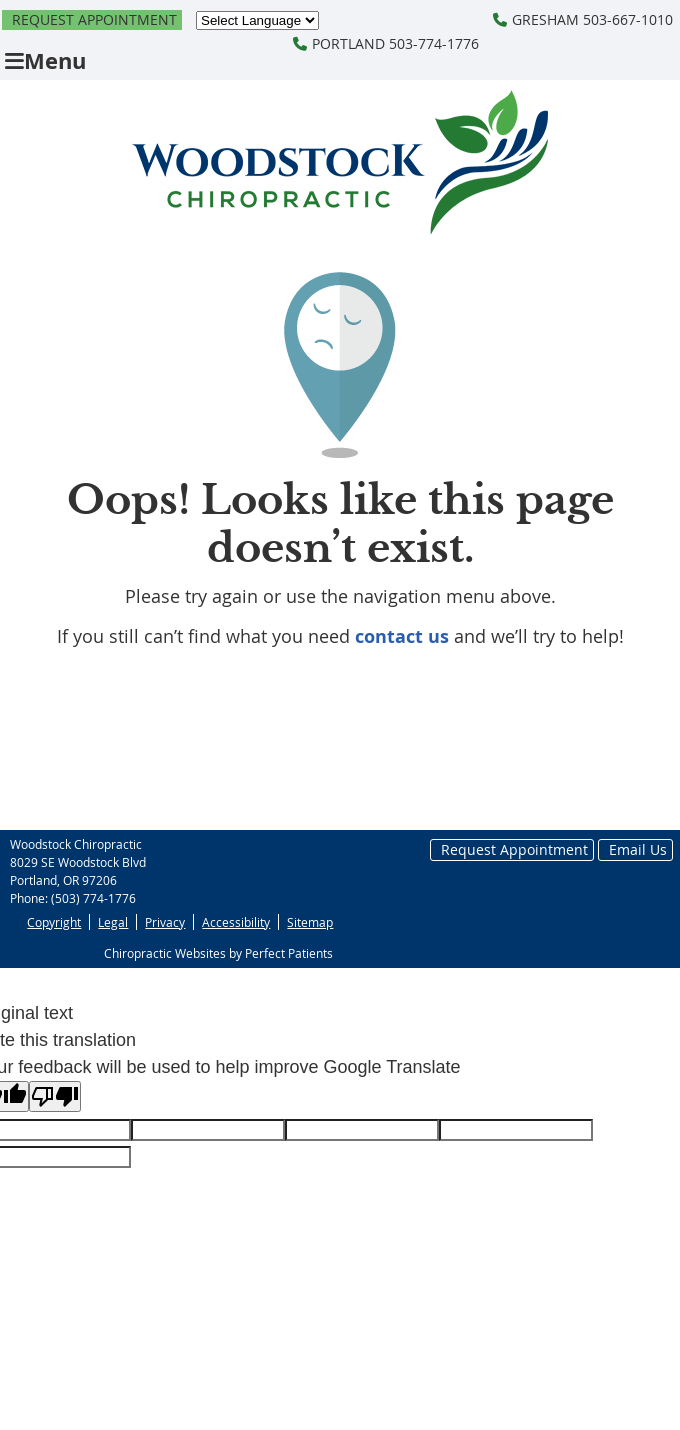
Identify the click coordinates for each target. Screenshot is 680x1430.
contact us (402, 636)
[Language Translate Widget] (257, 20)
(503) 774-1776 (93, 898)
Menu (45, 60)
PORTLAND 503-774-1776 (386, 43)
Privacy (165, 922)
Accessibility (236, 922)
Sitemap (310, 922)
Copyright (54, 922)
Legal (113, 922)
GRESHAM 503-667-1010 (583, 19)
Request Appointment (94, 19)
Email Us (638, 849)
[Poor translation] (55, 1096)
